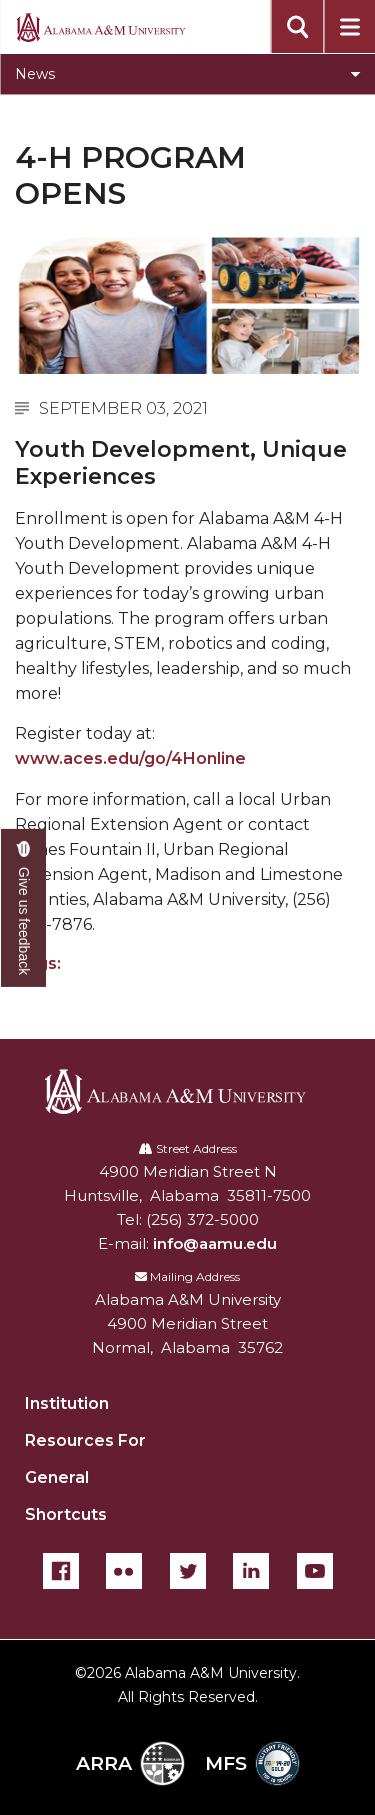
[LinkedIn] (251, 1571)
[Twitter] (188, 1571)
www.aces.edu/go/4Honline (130, 758)
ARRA (130, 1763)
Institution (67, 1403)
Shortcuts (66, 1514)
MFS (252, 1763)
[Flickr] (124, 1571)
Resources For (85, 1440)
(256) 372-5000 (202, 1219)
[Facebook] (61, 1571)
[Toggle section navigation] (187, 74)
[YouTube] (315, 1571)
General (57, 1477)
